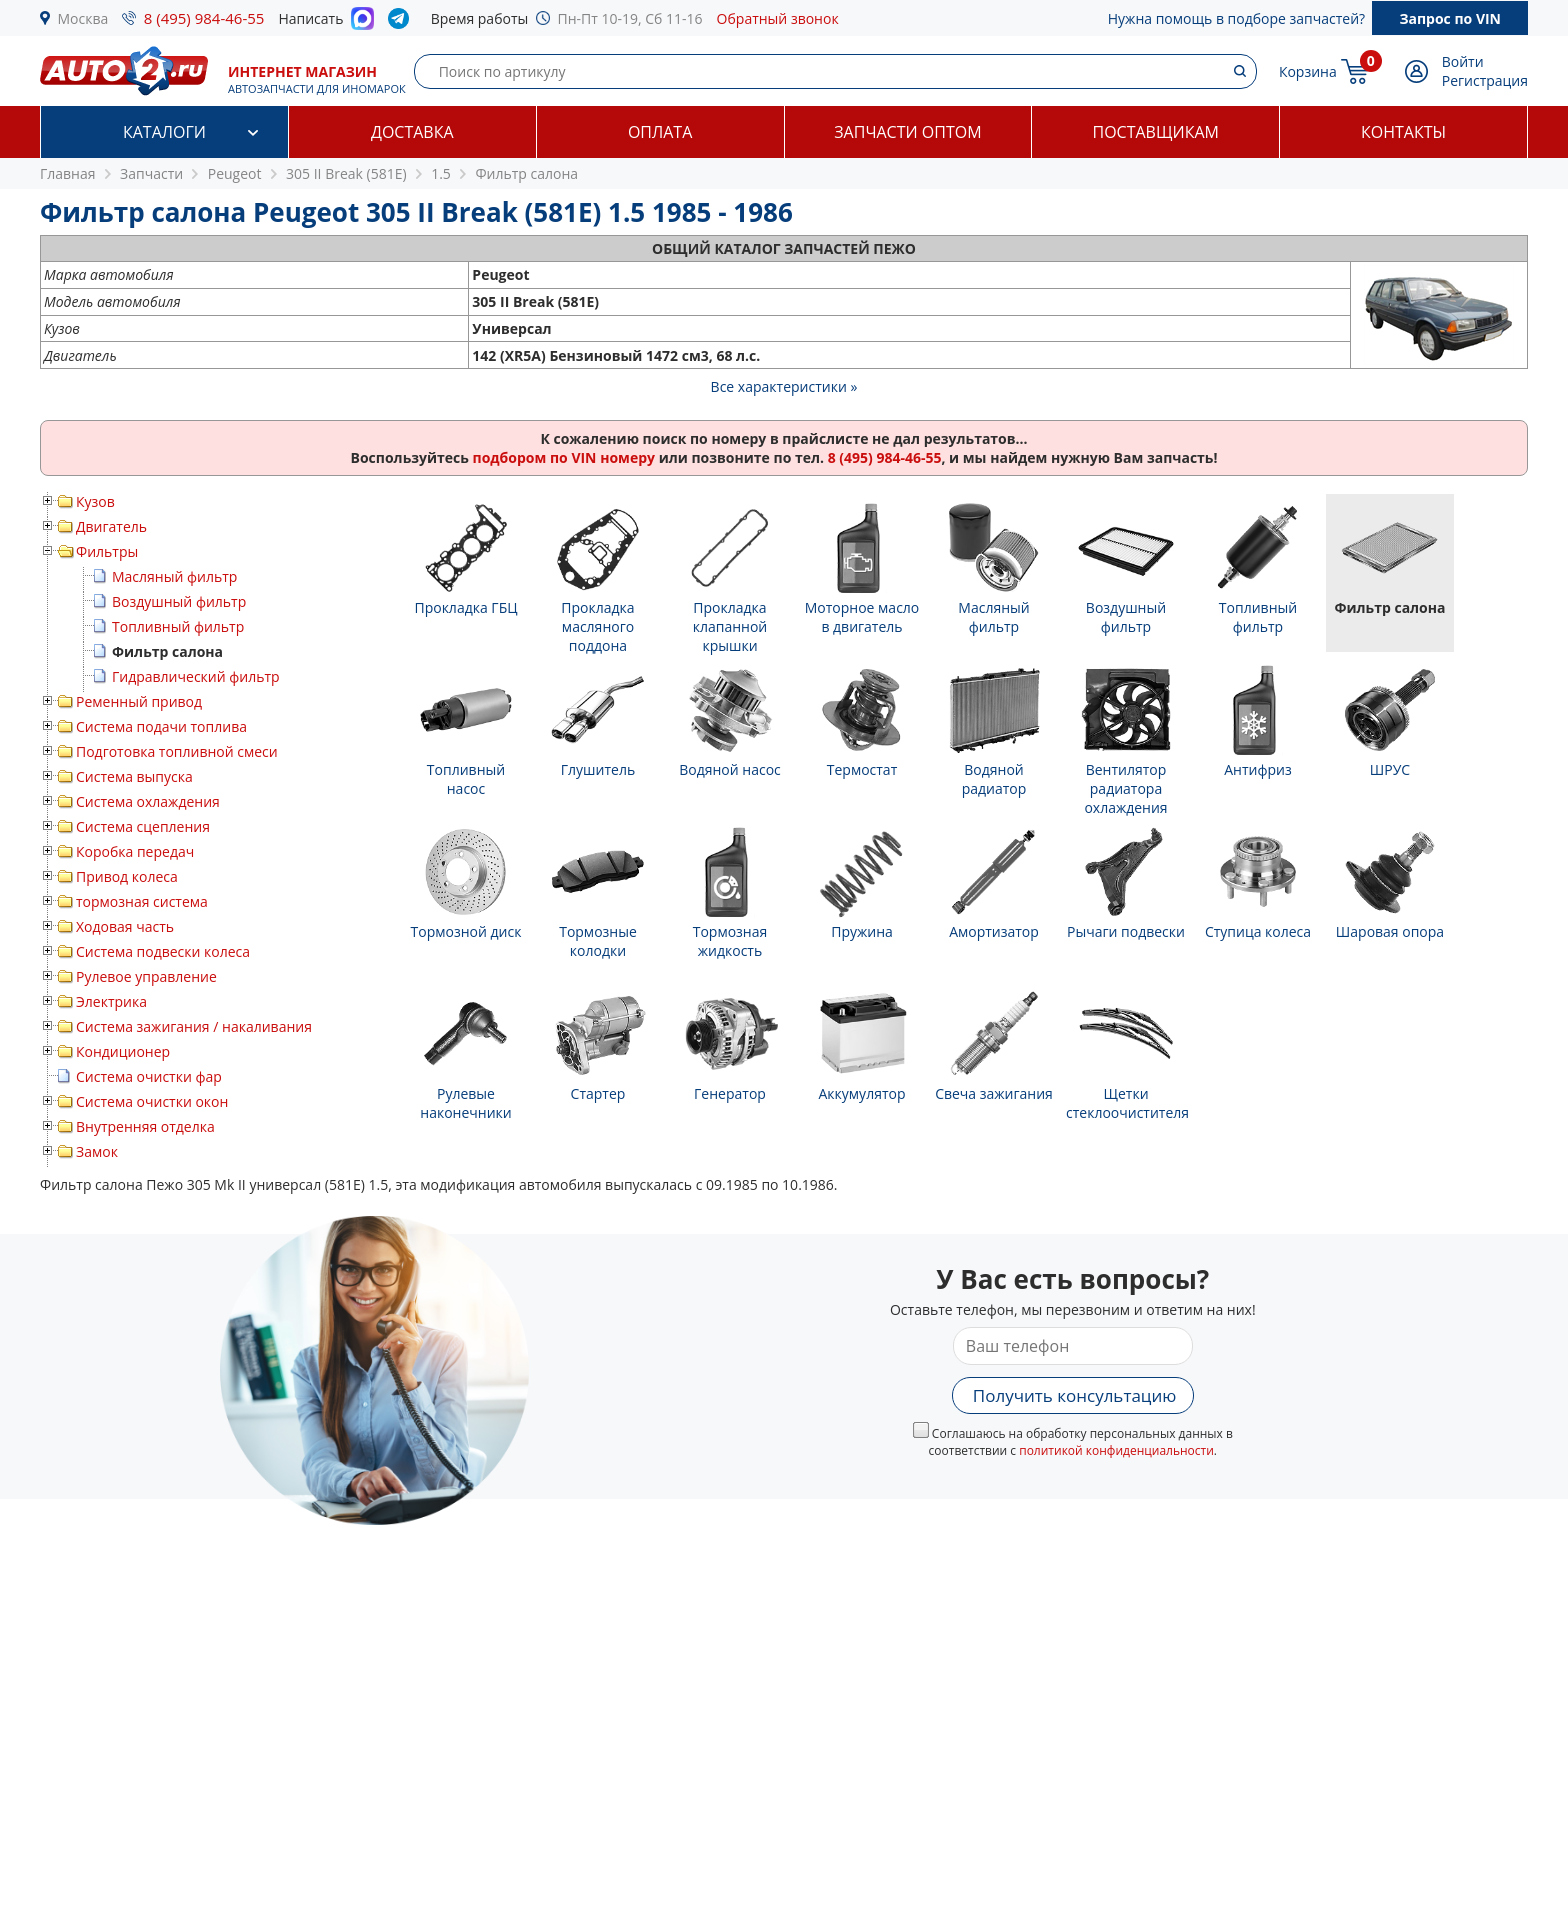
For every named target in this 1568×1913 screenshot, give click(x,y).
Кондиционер (123, 1051)
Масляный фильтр (174, 576)
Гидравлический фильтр (196, 676)
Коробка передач (135, 851)
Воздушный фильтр (179, 601)
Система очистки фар (149, 1076)
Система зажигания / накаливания (194, 1026)
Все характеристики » (784, 386)
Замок (97, 1151)
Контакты (1403, 132)
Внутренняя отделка (145, 1126)
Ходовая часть (125, 926)
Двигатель (111, 526)
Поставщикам (1156, 132)
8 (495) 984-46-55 (204, 18)
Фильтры (107, 551)
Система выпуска (134, 776)
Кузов (95, 501)
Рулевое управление (146, 976)
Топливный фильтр (178, 626)
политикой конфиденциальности (1116, 1450)
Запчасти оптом (907, 132)
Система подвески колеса (163, 951)
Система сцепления (143, 826)
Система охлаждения (148, 801)
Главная (68, 173)
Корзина (1308, 71)
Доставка (412, 132)
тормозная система (142, 901)
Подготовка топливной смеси (177, 751)
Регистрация (1485, 80)
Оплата (660, 132)
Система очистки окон (152, 1101)
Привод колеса (127, 876)
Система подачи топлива (161, 726)
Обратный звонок (778, 18)
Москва (83, 18)
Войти (1463, 61)
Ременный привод (139, 701)
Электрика (111, 1001)
